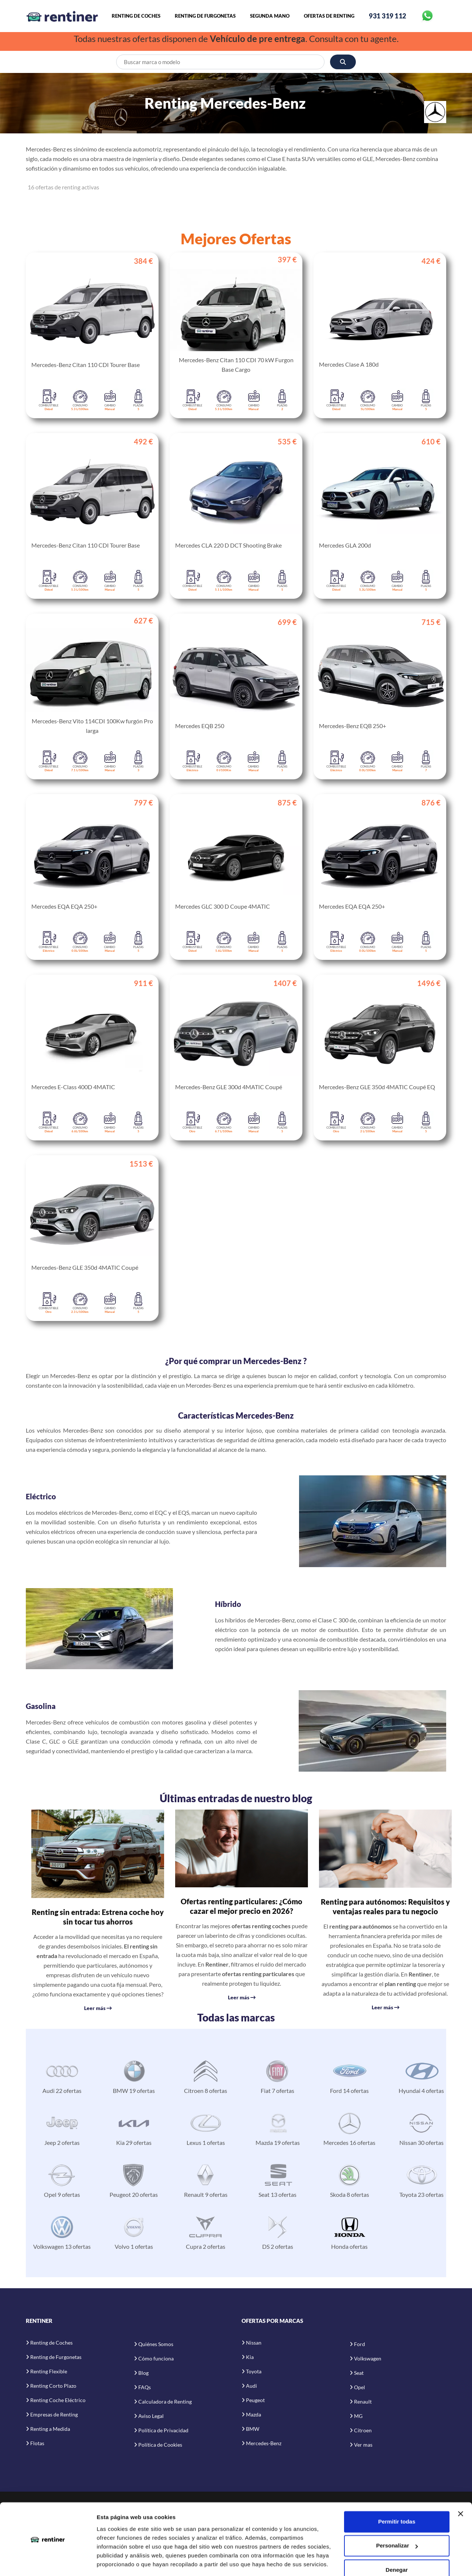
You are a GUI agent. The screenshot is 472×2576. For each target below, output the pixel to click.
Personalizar (397, 2522)
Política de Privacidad (163, 2430)
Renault (363, 2401)
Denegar (397, 2547)
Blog (143, 2373)
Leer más (98, 2008)
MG (358, 2416)
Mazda (253, 2414)
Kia (250, 2357)
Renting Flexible (48, 2371)
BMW (252, 2429)
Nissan (253, 2342)
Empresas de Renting (54, 2414)
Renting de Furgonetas (205, 16)
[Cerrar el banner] (460, 2490)
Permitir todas (396, 2498)
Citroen (363, 2430)
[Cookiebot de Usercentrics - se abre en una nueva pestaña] (47, 2561)
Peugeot (255, 2400)
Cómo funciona (156, 2358)
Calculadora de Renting (165, 2401)
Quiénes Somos (155, 2344)
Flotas (37, 2443)
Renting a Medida (50, 2429)
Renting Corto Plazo (53, 2386)
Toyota (253, 2371)
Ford (359, 2344)
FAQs (144, 2387)
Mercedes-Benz (263, 2443)
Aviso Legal (151, 2416)
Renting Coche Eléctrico (58, 2400)
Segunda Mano (269, 16)
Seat (359, 2373)
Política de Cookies (160, 2445)
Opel (359, 2387)
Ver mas (363, 2445)
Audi (251, 2386)
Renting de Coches (136, 16)
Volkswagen (367, 2358)
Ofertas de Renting (329, 16)
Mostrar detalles (118, 2561)
